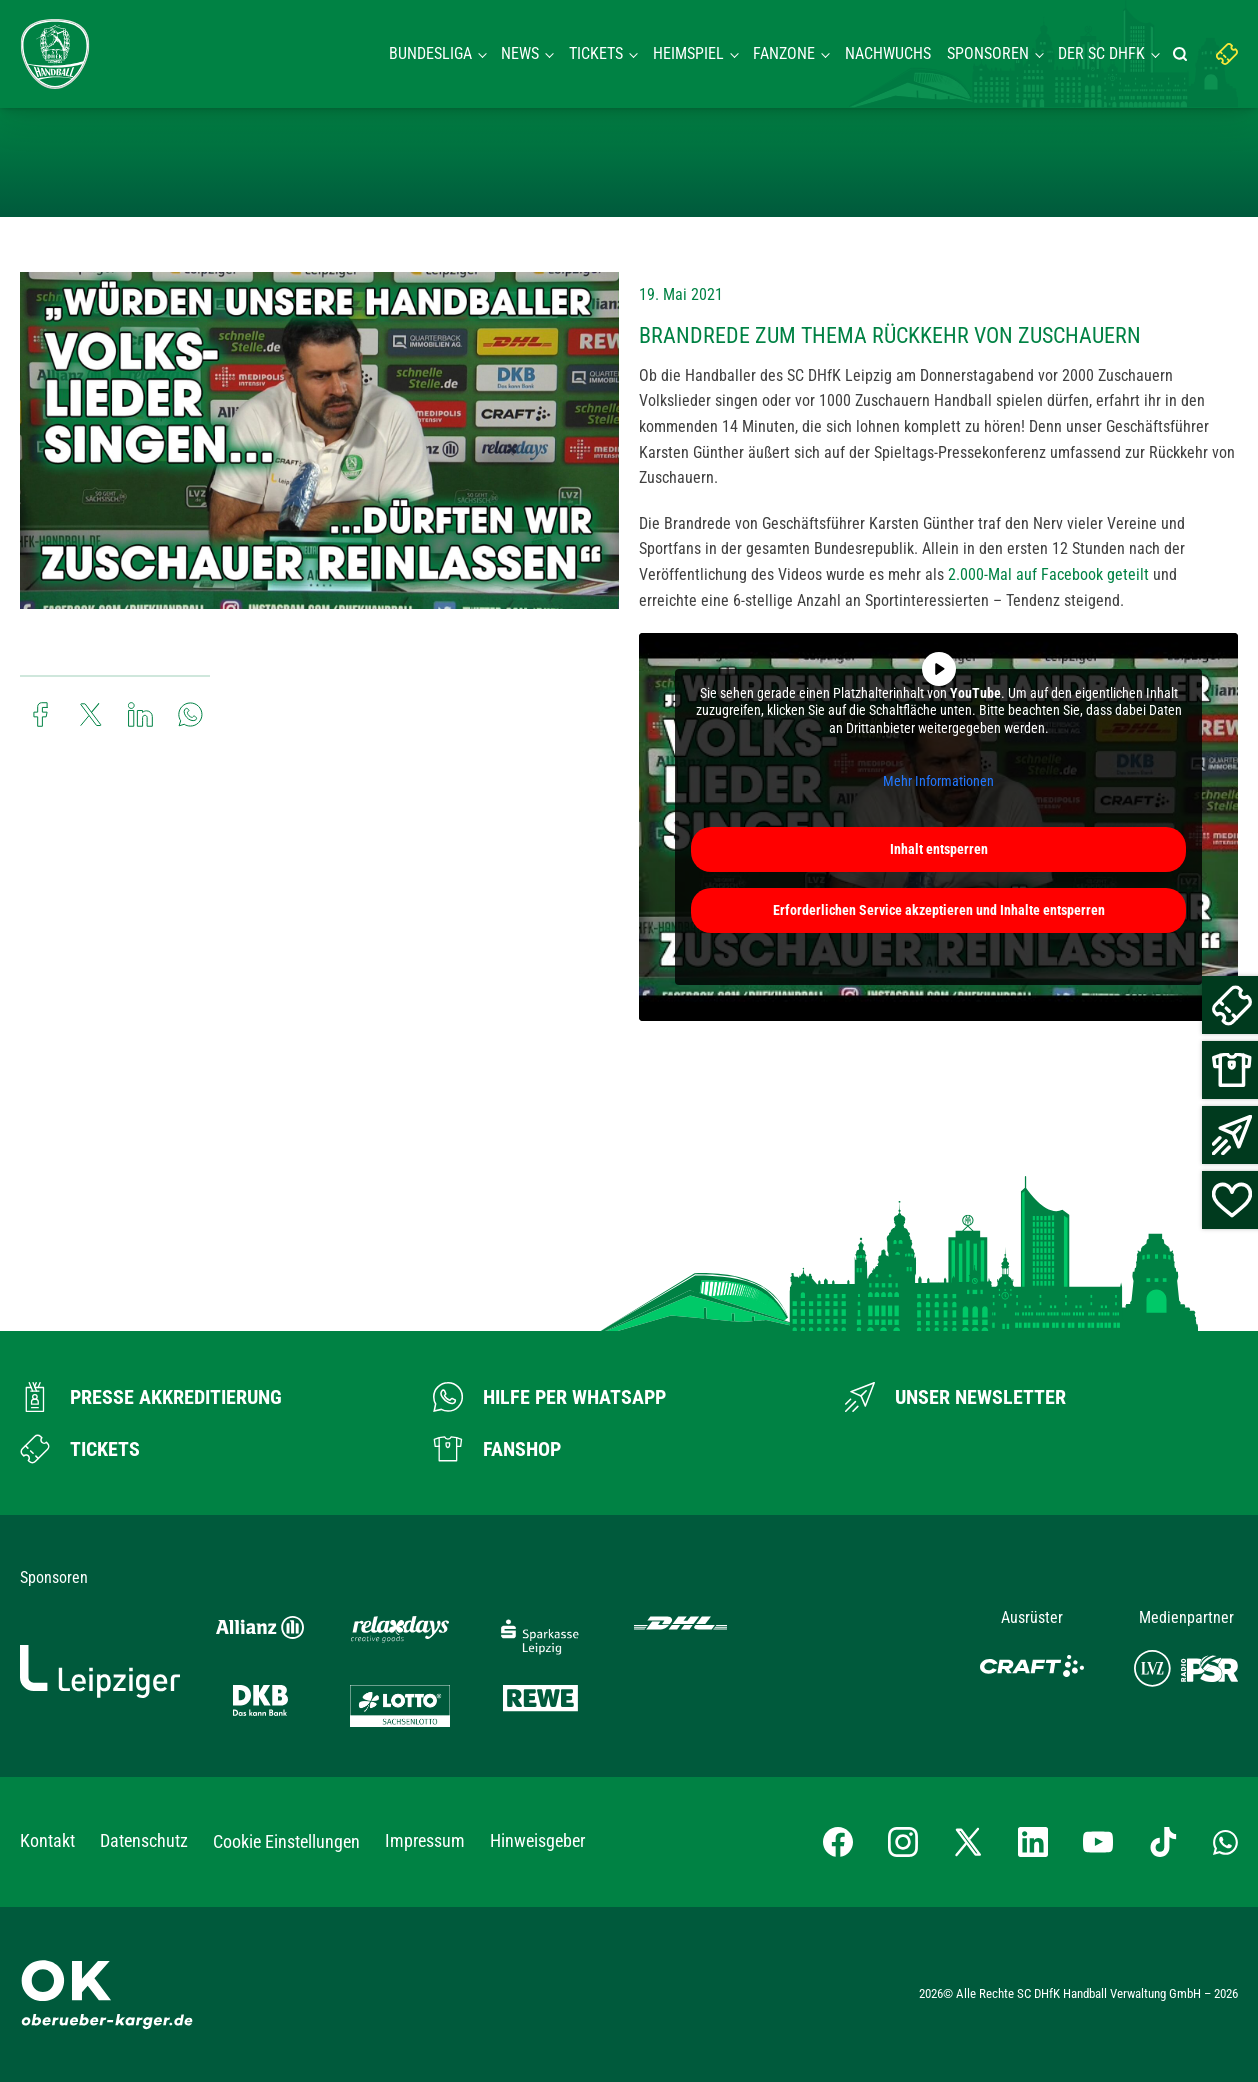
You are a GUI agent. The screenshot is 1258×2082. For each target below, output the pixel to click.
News (520, 53)
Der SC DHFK (1101, 53)
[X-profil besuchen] (968, 1842)
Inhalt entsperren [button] (939, 849)
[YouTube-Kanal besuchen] (1098, 1842)
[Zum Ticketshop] (80, 1449)
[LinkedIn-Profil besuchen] (1033, 1842)
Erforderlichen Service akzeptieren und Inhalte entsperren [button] (939, 910)
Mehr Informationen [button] (938, 782)
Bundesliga (430, 53)
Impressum (425, 1840)
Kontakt (47, 1840)
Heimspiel (688, 53)
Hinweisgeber (537, 1840)
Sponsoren (988, 53)
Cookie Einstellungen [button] (286, 1841)
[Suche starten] (1183, 54)
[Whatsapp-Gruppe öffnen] (1225, 1842)
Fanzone (784, 53)
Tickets (596, 53)
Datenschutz (144, 1840)
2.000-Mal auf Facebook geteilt (1048, 574)
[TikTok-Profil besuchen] (1163, 1842)
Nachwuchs (888, 53)
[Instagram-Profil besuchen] (903, 1842)
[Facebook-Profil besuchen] (838, 1842)
